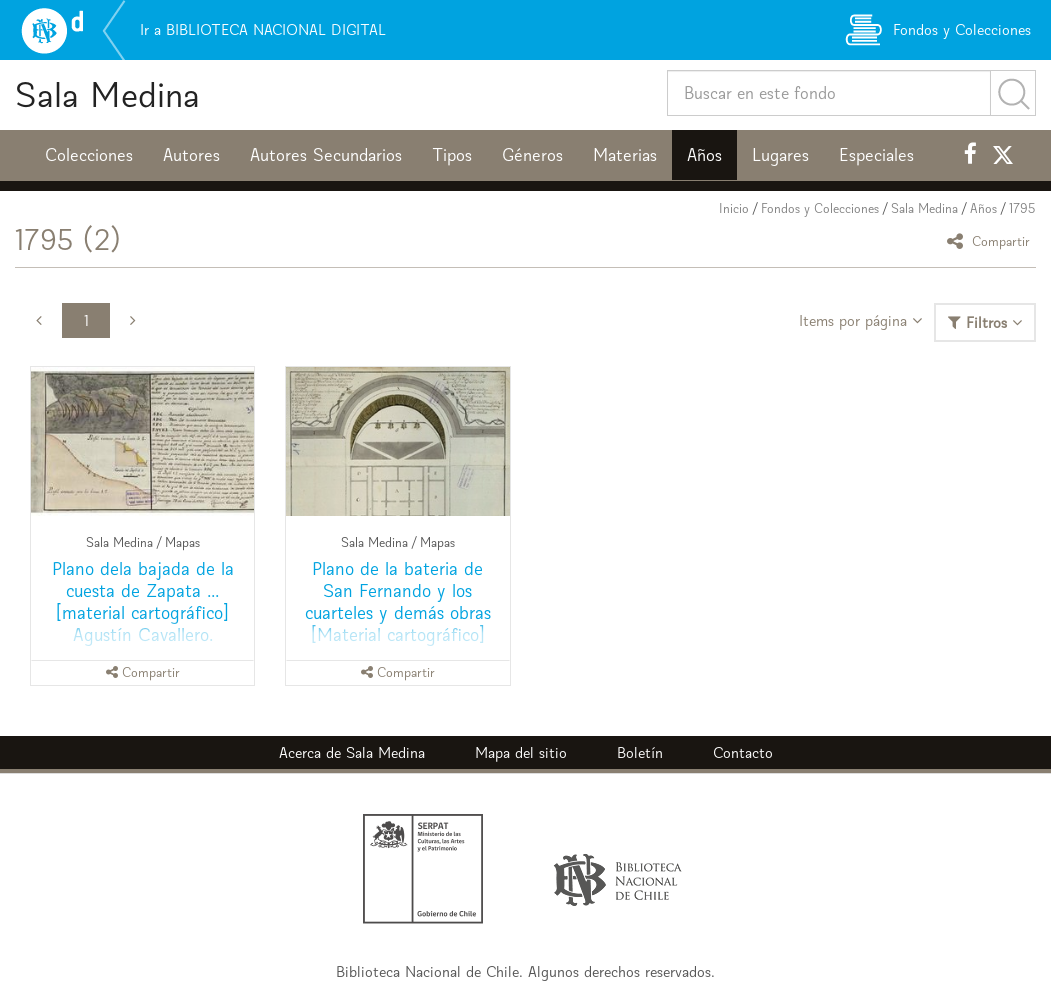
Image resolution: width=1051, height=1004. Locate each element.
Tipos (452, 155)
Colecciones (89, 155)
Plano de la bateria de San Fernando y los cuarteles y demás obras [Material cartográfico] (398, 601)
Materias (625, 155)
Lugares (780, 155)
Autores (191, 155)
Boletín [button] (640, 752)
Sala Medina (107, 94)
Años (704, 155)
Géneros (532, 155)
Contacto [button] (743, 752)
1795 (1022, 208)
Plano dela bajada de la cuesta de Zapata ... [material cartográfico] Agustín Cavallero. (143, 601)
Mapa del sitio (521, 752)
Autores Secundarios (326, 155)
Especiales (876, 155)
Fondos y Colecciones (820, 208)
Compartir (991, 240)
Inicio (734, 208)
